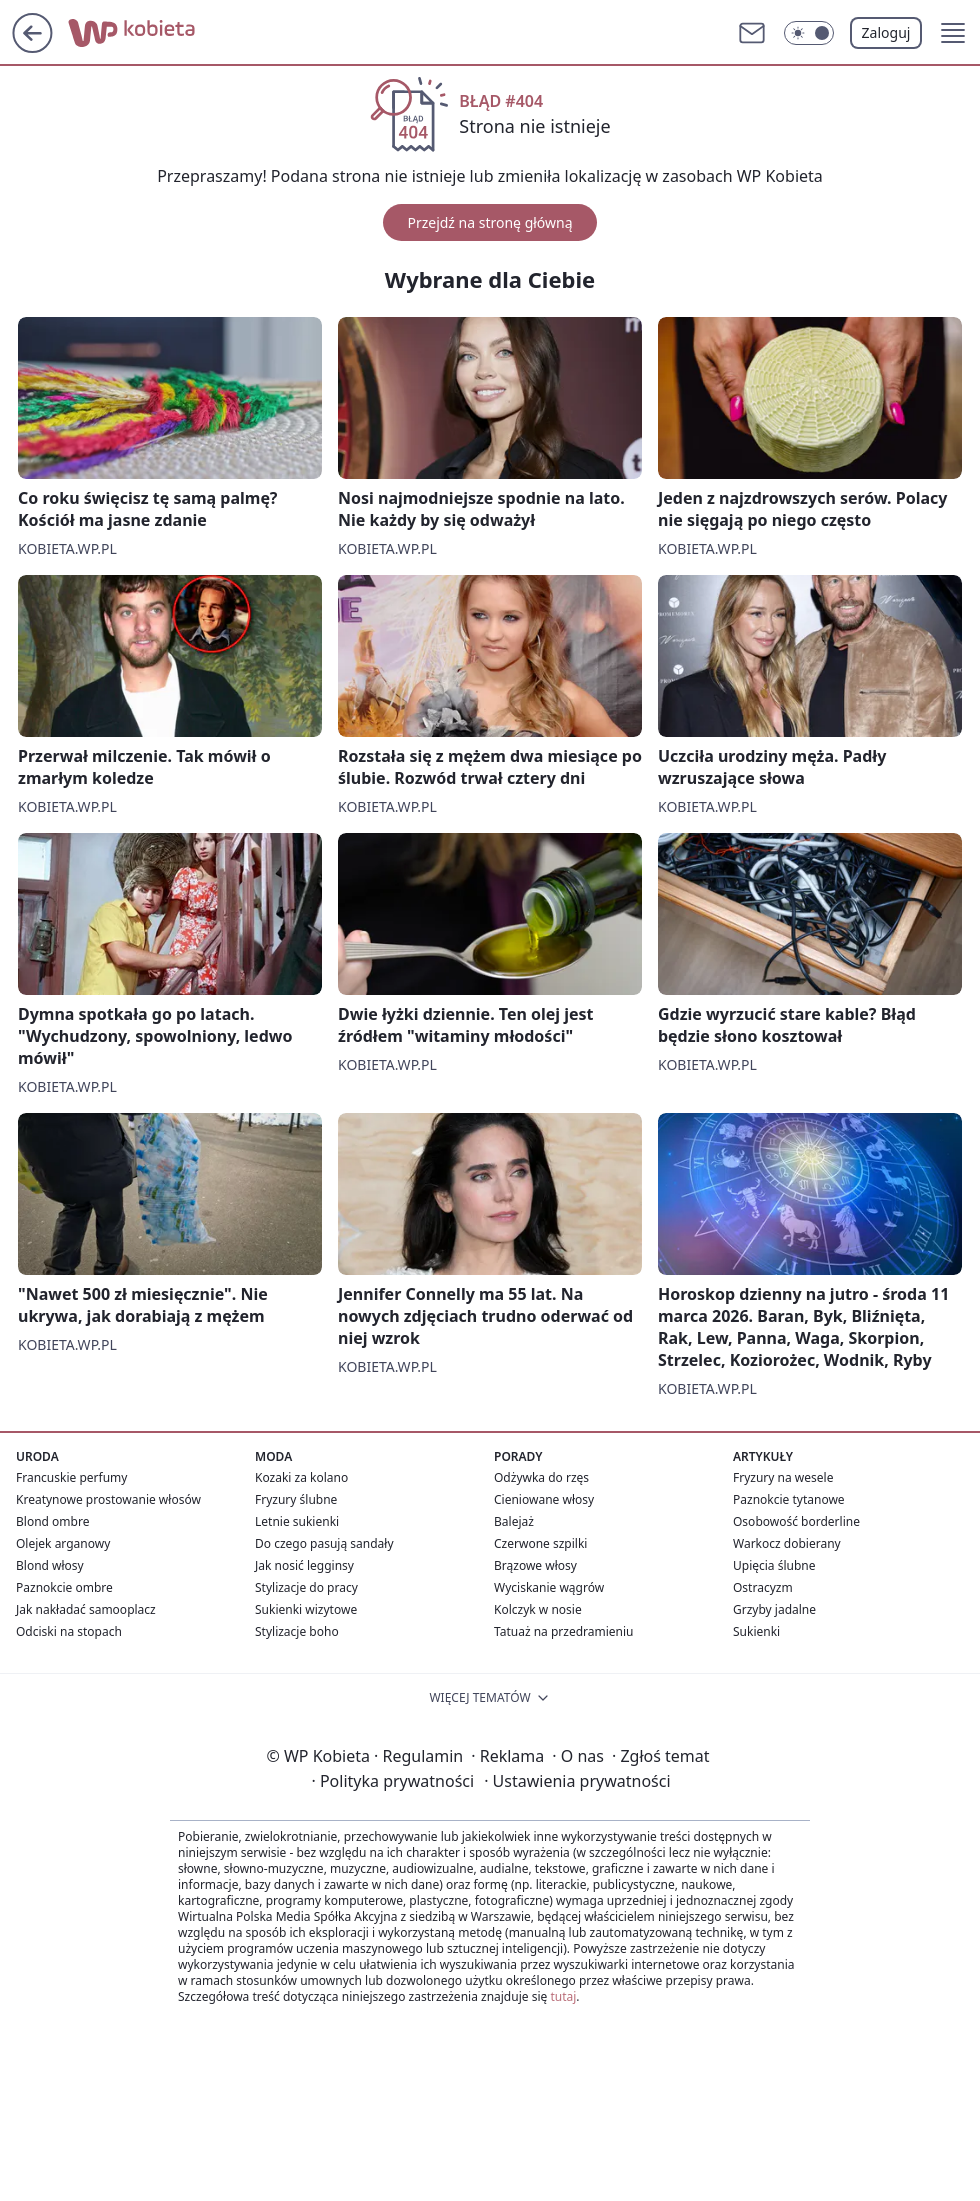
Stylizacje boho (297, 1631)
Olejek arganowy (63, 1543)
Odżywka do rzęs (541, 1477)
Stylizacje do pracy (306, 1587)
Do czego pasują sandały (324, 1543)
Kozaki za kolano (301, 1477)
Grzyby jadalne (774, 1609)
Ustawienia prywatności (577, 1781)
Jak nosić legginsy (304, 1565)
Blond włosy (50, 1565)
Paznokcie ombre (64, 1587)
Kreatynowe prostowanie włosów (108, 1499)
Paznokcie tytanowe (789, 1499)
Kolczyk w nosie (538, 1609)
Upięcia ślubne (774, 1565)
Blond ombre (52, 1521)
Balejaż (514, 1521)
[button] (953, 33)
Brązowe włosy (535, 1565)
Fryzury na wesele (783, 1477)
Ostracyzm (763, 1587)
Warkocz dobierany (787, 1543)
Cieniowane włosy (544, 1499)
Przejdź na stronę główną (489, 222)
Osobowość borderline (796, 1521)
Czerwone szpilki (540, 1543)
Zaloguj (886, 32)
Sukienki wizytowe (306, 1609)
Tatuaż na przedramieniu (564, 1631)
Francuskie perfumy (71, 1477)
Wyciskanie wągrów (549, 1587)
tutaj (563, 1996)
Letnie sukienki (297, 1521)
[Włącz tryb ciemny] (809, 33)
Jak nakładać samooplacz (86, 1609)
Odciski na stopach (69, 1631)
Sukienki (756, 1631)
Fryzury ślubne (296, 1499)
